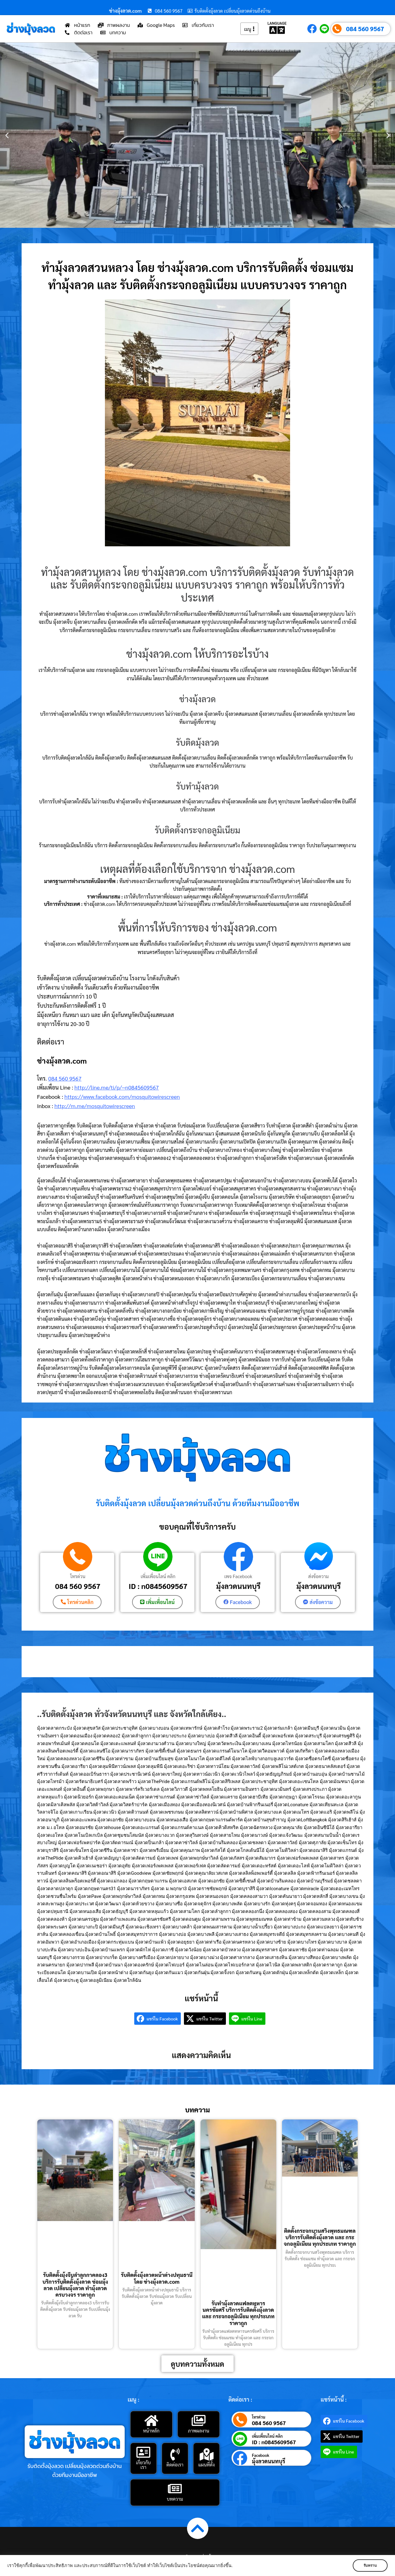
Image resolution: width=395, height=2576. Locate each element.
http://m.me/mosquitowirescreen (94, 1105)
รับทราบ (369, 2565)
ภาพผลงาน (198, 2430)
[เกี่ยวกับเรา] (143, 2452)
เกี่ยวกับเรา (143, 2464)
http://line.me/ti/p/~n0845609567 (116, 1087)
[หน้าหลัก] (151, 2420)
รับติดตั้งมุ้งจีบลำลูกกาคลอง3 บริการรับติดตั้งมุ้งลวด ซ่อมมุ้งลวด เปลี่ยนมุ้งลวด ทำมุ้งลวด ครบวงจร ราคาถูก (75, 2284)
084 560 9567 (365, 29)
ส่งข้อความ (318, 1576)
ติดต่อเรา (174, 2464)
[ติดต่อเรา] (175, 2454)
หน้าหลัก (151, 2430)
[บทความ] (175, 2488)
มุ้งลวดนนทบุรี (238, 1586)
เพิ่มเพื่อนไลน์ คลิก (158, 1576)
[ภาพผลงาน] (198, 2420)
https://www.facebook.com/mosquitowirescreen (122, 1096)
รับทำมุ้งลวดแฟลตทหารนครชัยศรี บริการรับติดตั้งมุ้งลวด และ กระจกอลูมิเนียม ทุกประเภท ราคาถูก (238, 2312)
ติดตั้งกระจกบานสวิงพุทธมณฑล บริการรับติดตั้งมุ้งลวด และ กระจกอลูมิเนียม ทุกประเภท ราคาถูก (320, 2237)
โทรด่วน (77, 1576)
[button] (7, 135)
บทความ (175, 2498)
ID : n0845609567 (158, 1586)
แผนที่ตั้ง (206, 2464)
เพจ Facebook (238, 1576)
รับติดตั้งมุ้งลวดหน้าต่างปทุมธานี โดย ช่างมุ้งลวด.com (157, 2278)
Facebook (260, 2455)
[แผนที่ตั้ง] (206, 2454)
